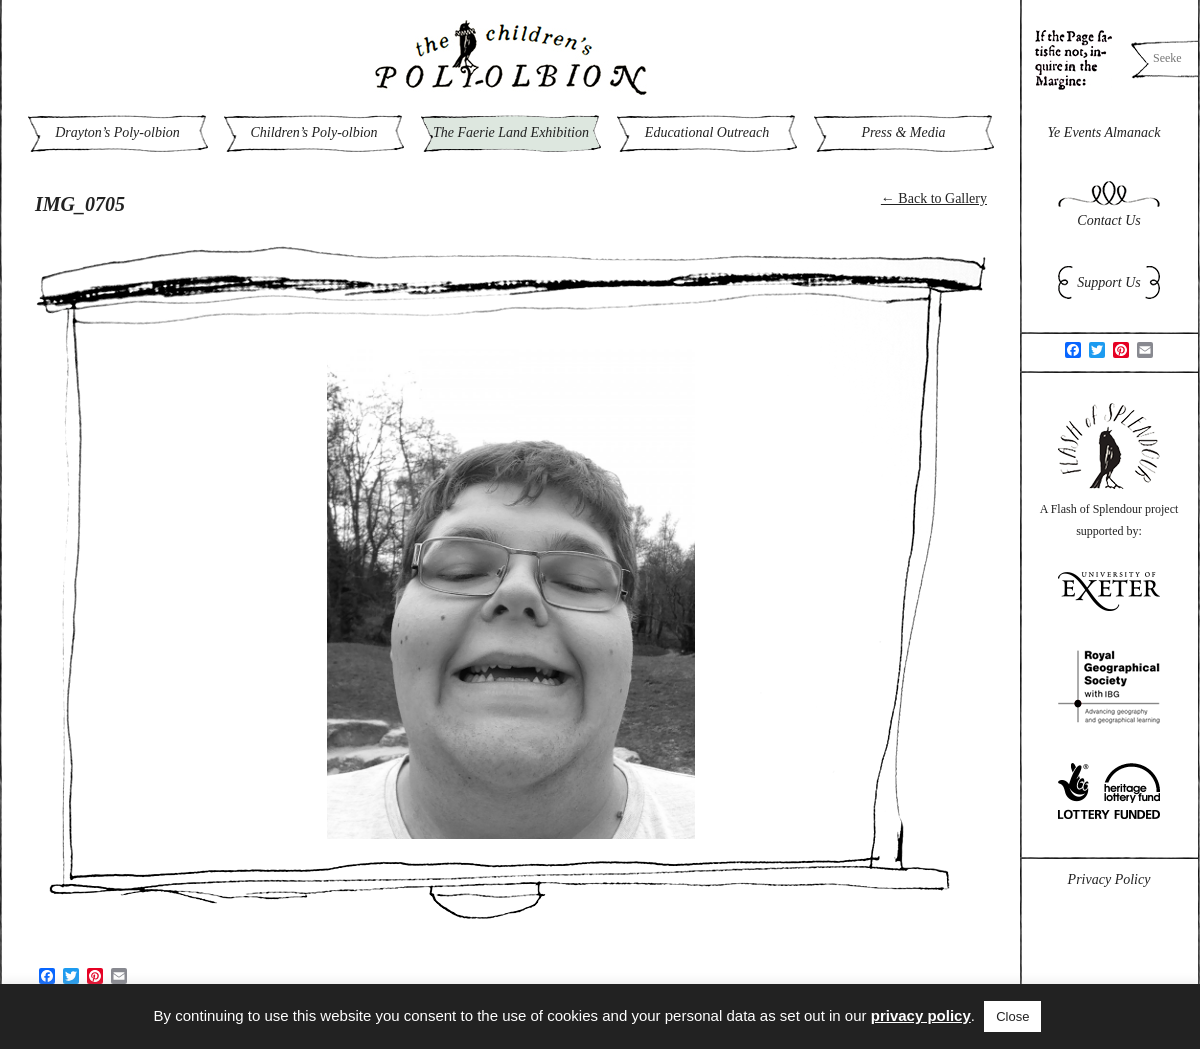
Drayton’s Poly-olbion (117, 132)
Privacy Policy (1109, 879)
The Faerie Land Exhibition (511, 132)
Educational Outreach (707, 132)
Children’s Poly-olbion (313, 132)
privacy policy (921, 1015)
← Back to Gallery (934, 198)
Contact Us (1108, 220)
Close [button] (1012, 1016)
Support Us (1108, 282)
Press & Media (903, 132)
